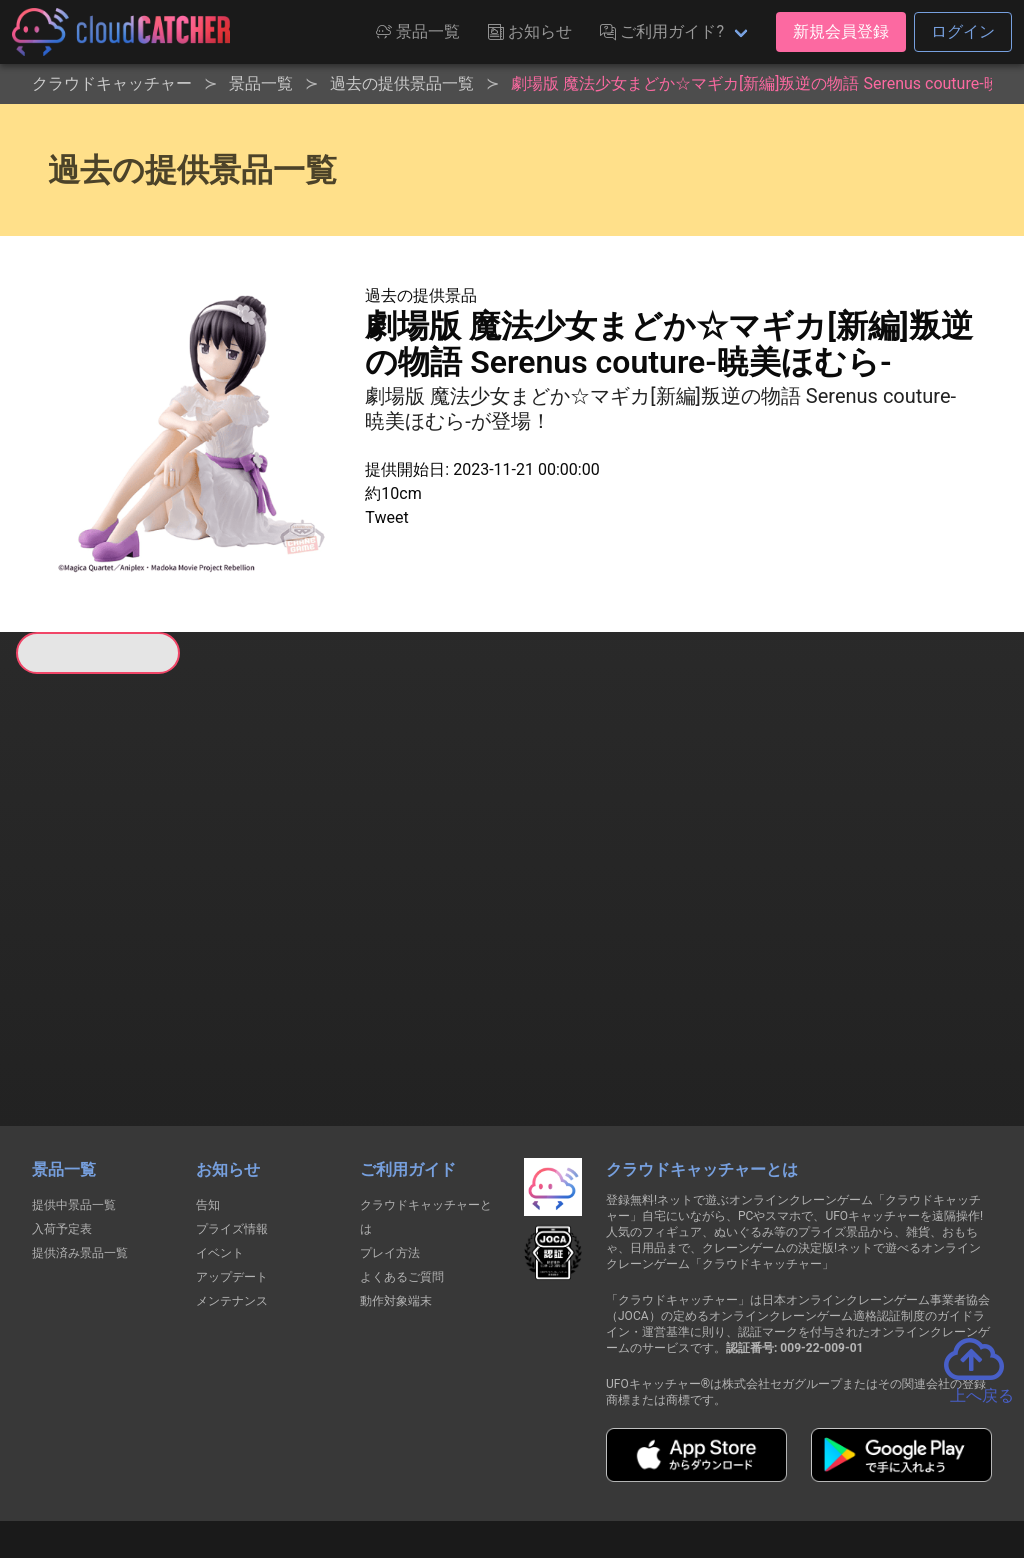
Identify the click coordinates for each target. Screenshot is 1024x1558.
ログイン (963, 31)
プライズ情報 (232, 1123)
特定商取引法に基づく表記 (638, 1466)
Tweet (386, 517)
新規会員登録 (841, 31)
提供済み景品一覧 (80, 1147)
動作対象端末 (396, 1195)
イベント (220, 1147)
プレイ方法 (390, 1147)
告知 (208, 1099)
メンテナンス (232, 1195)
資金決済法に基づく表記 (461, 1466)
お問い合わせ (782, 1466)
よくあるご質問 (402, 1171)
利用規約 (337, 1466)
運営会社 (883, 1467)
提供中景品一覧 (74, 1099)
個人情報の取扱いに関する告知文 (185, 1466)
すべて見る (91, 936)
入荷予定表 (62, 1123)
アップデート (232, 1171)
